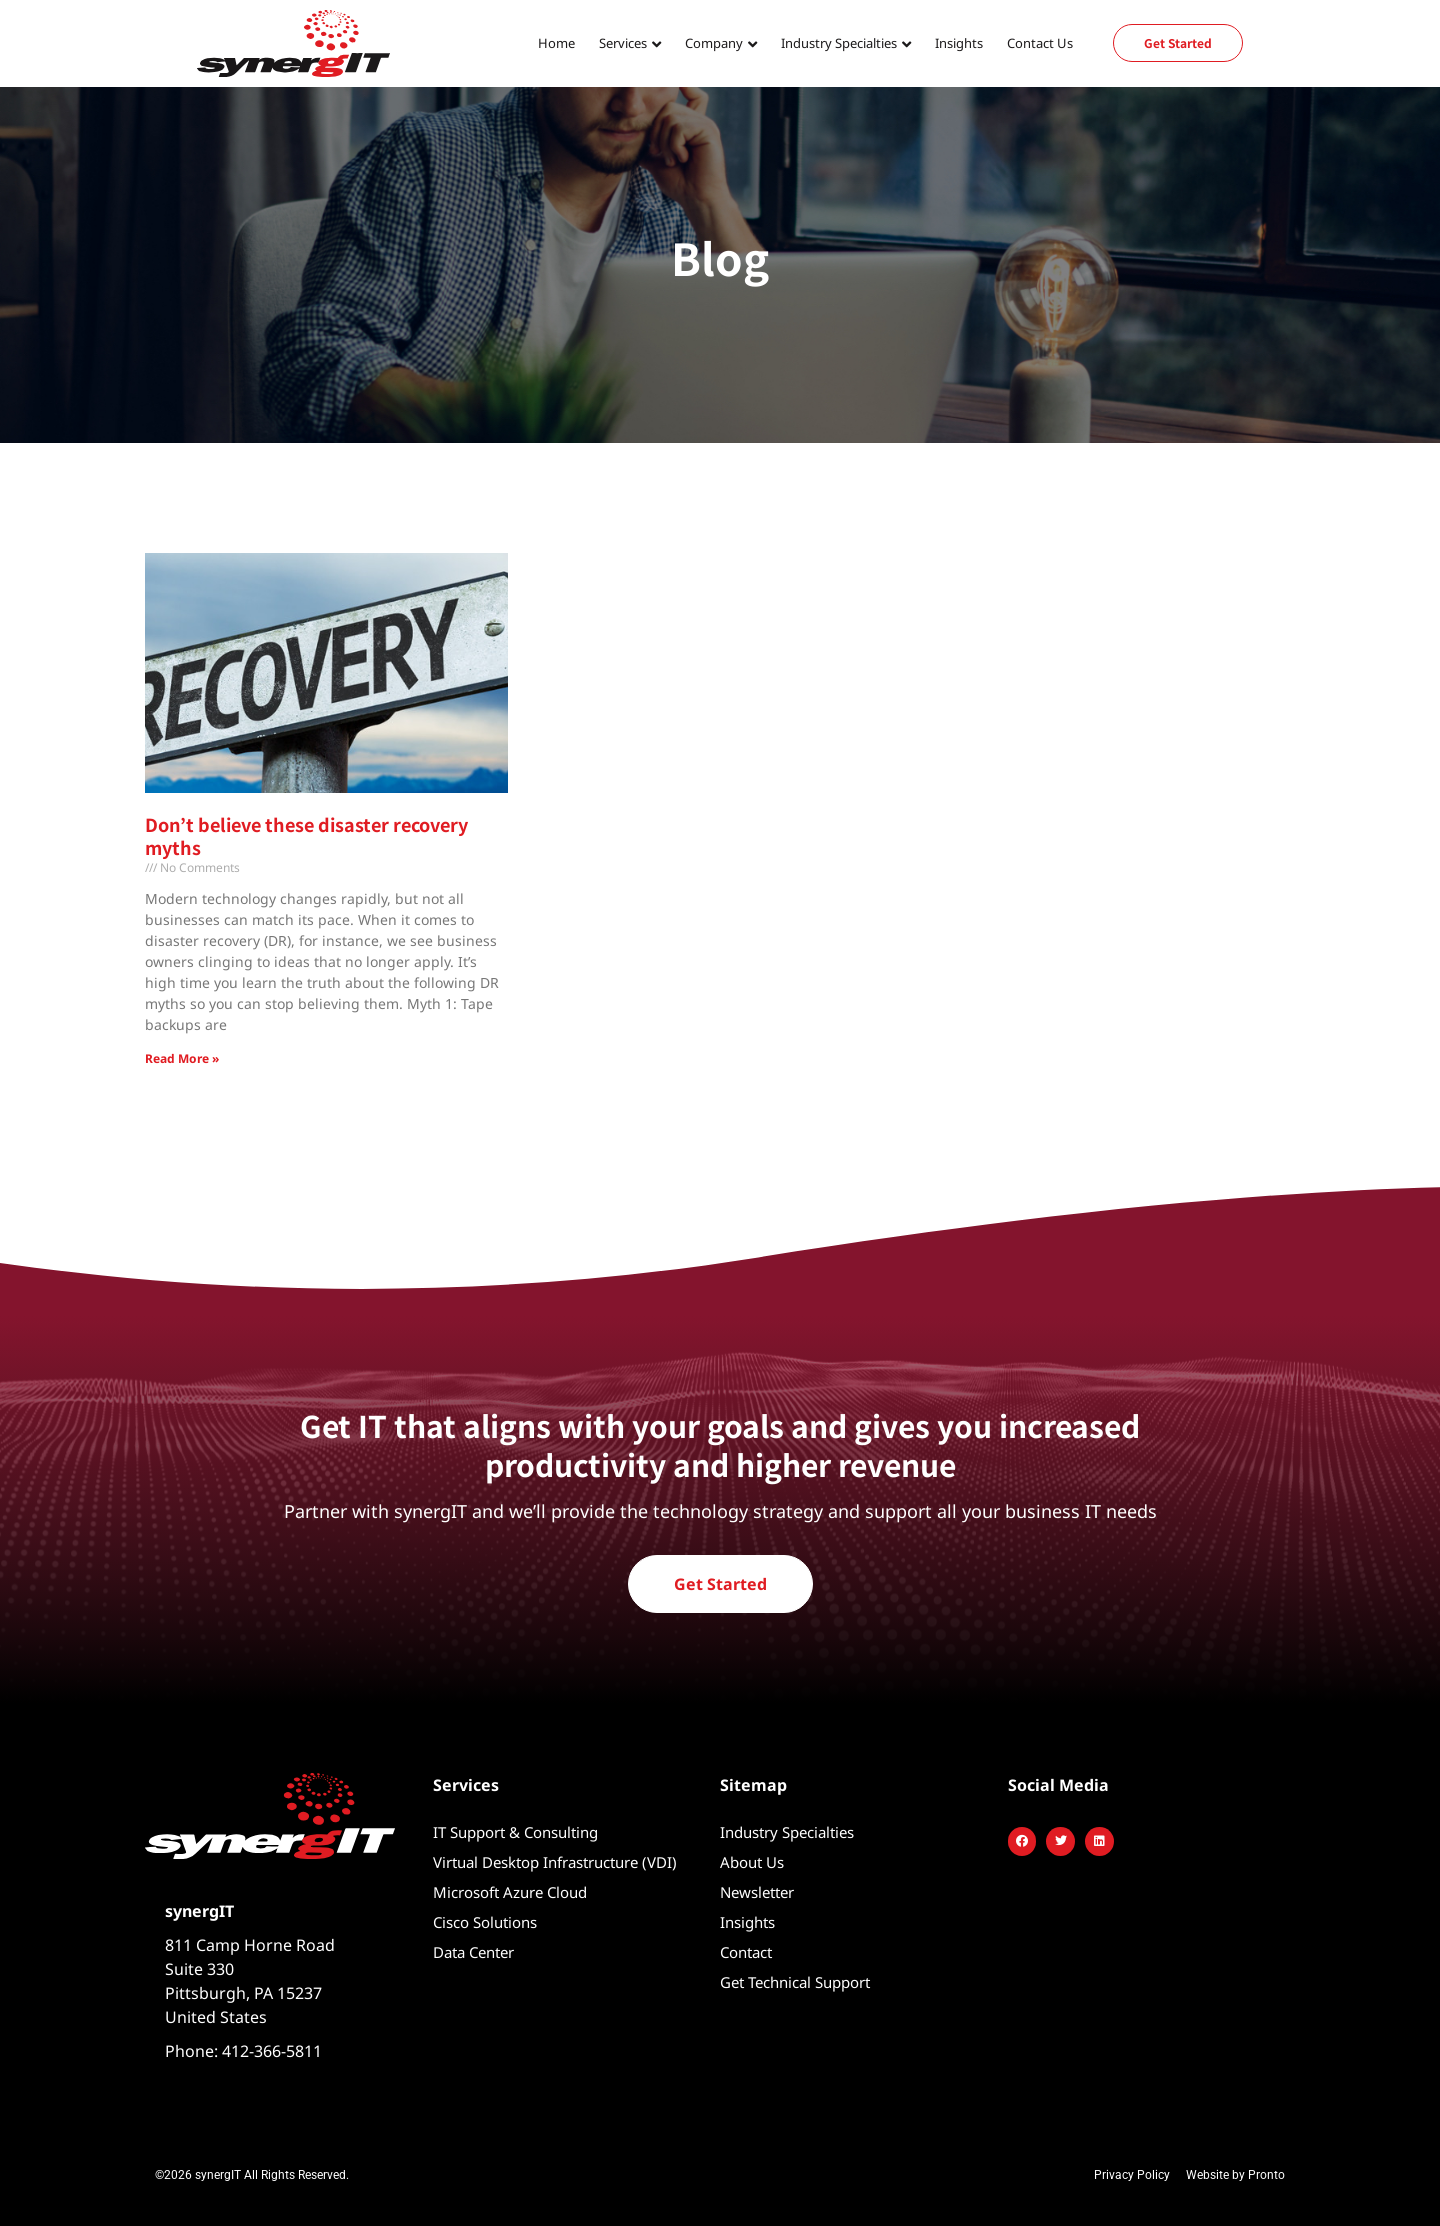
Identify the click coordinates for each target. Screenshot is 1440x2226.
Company (714, 43)
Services (623, 43)
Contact (746, 1952)
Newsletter (757, 1892)
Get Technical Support (795, 1982)
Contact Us (1040, 43)
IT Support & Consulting (515, 1832)
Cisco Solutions (485, 1922)
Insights (959, 43)
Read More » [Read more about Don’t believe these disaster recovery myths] (182, 1058)
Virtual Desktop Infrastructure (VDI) (555, 1862)
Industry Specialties (839, 43)
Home (556, 43)
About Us (752, 1862)
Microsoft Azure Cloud (510, 1892)
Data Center (473, 1952)
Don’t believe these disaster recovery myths (306, 835)
